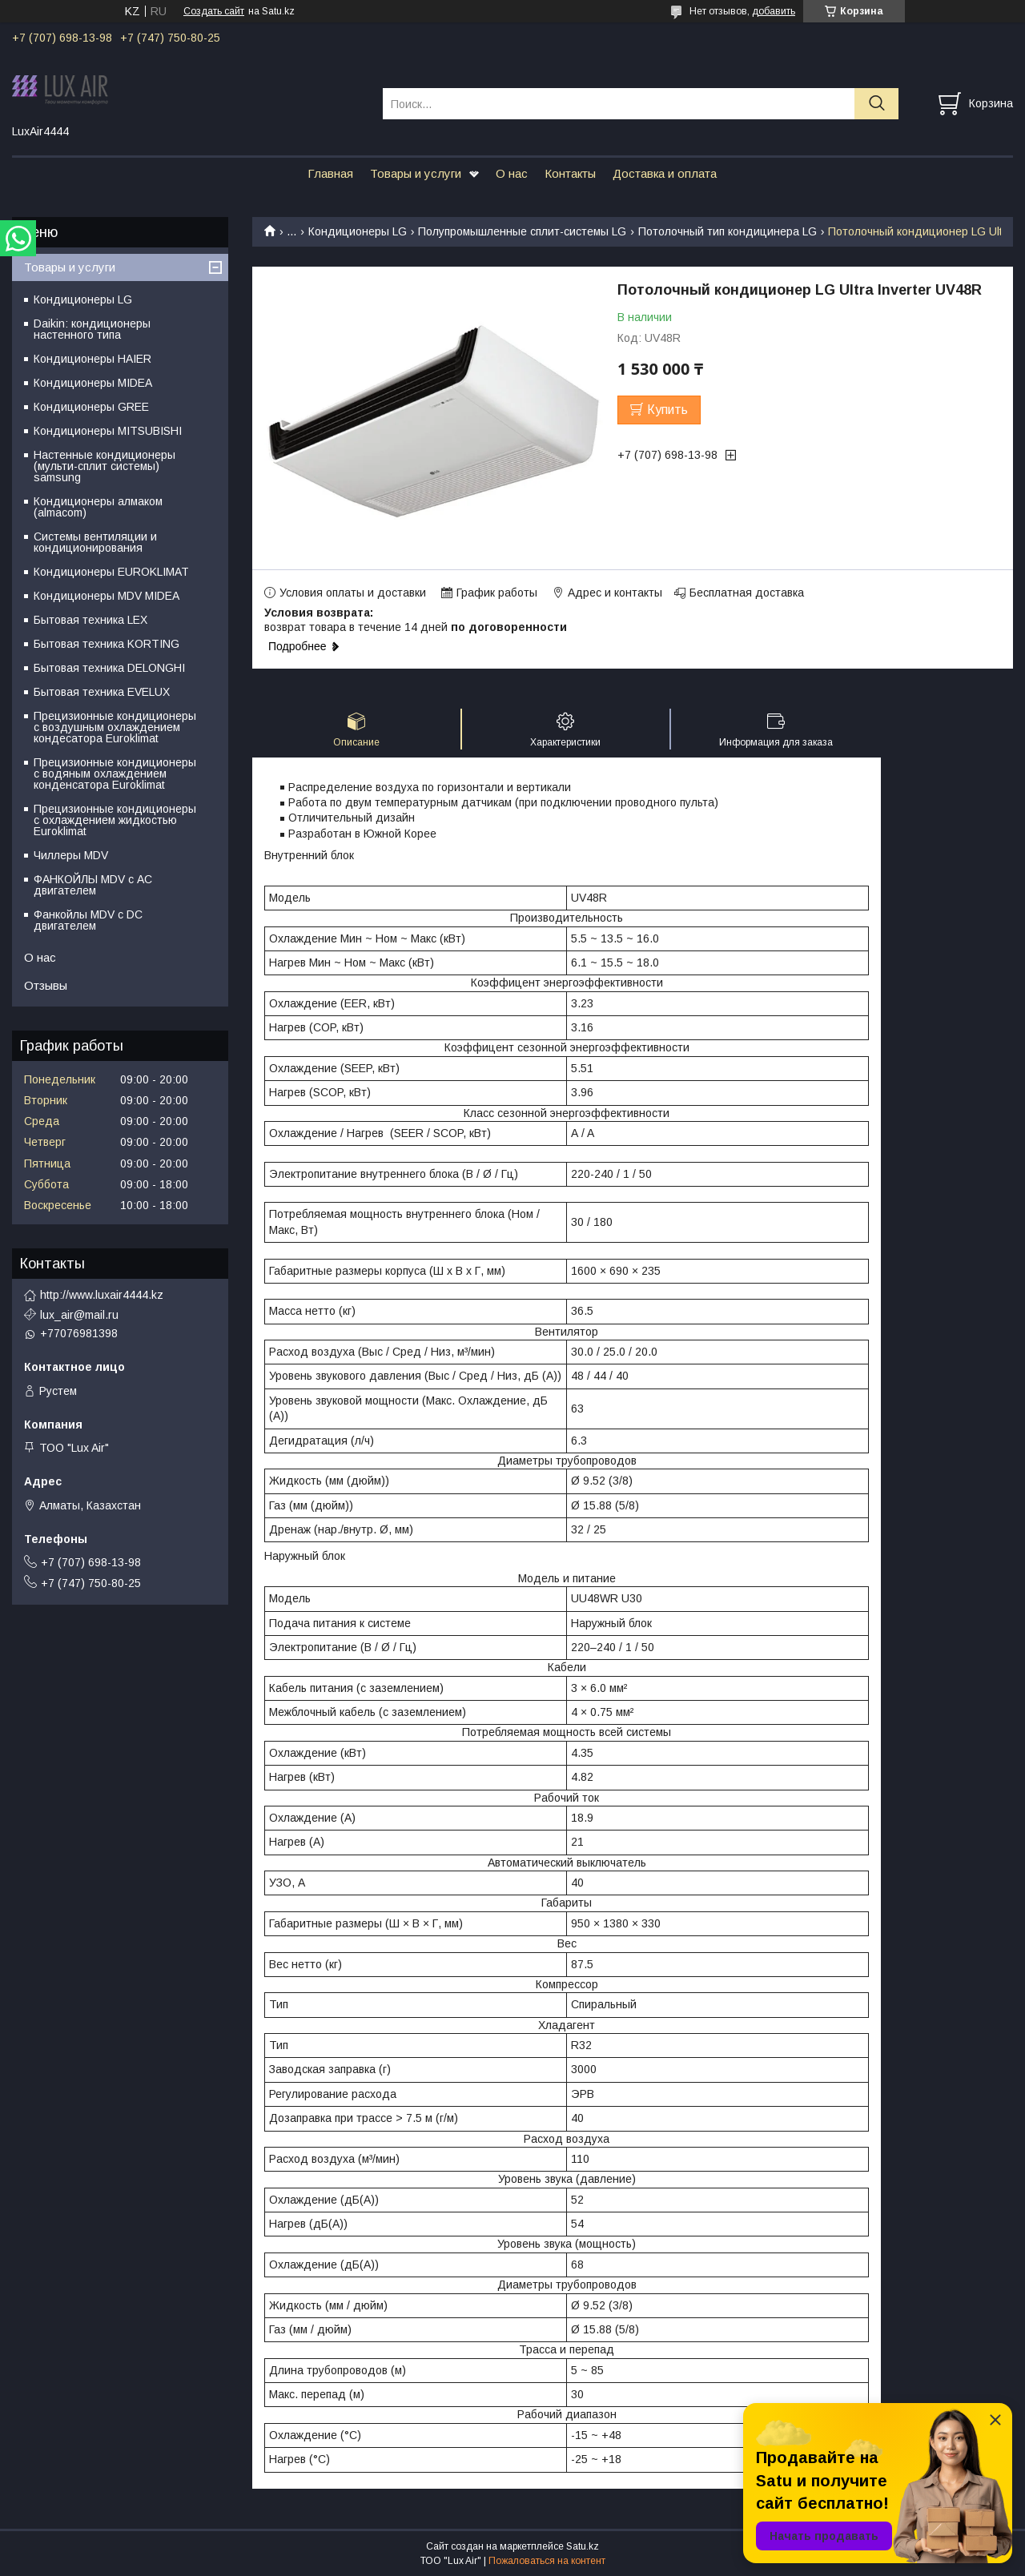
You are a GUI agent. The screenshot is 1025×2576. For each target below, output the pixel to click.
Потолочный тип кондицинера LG (727, 231)
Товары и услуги (415, 173)
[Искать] (876, 103)
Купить (667, 409)
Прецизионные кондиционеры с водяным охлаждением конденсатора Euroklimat (115, 773)
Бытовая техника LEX (90, 619)
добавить (773, 11)
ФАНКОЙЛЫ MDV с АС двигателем (93, 885)
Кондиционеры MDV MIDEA (106, 595)
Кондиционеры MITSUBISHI (108, 430)
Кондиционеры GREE (91, 406)
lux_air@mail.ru (79, 1314)
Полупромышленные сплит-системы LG (522, 231)
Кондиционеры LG (357, 231)
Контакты (570, 173)
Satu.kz (582, 2546)
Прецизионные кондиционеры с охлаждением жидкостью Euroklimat (115, 820)
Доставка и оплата (665, 173)
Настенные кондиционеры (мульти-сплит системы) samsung (104, 466)
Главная (330, 173)
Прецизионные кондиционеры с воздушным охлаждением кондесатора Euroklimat (115, 727)
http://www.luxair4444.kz (101, 1294)
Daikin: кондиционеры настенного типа (92, 329)
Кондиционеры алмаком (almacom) (98, 507)
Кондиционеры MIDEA (93, 382)
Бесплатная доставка (746, 592)
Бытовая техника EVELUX (102, 691)
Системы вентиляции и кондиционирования (95, 542)
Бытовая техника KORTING (106, 643)
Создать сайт (213, 11)
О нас (512, 173)
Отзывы (45, 985)
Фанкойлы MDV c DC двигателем (88, 920)
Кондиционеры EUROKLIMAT (111, 571)
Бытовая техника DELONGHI (109, 667)
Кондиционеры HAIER (92, 358)
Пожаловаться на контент (546, 2560)
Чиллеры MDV (71, 855)
